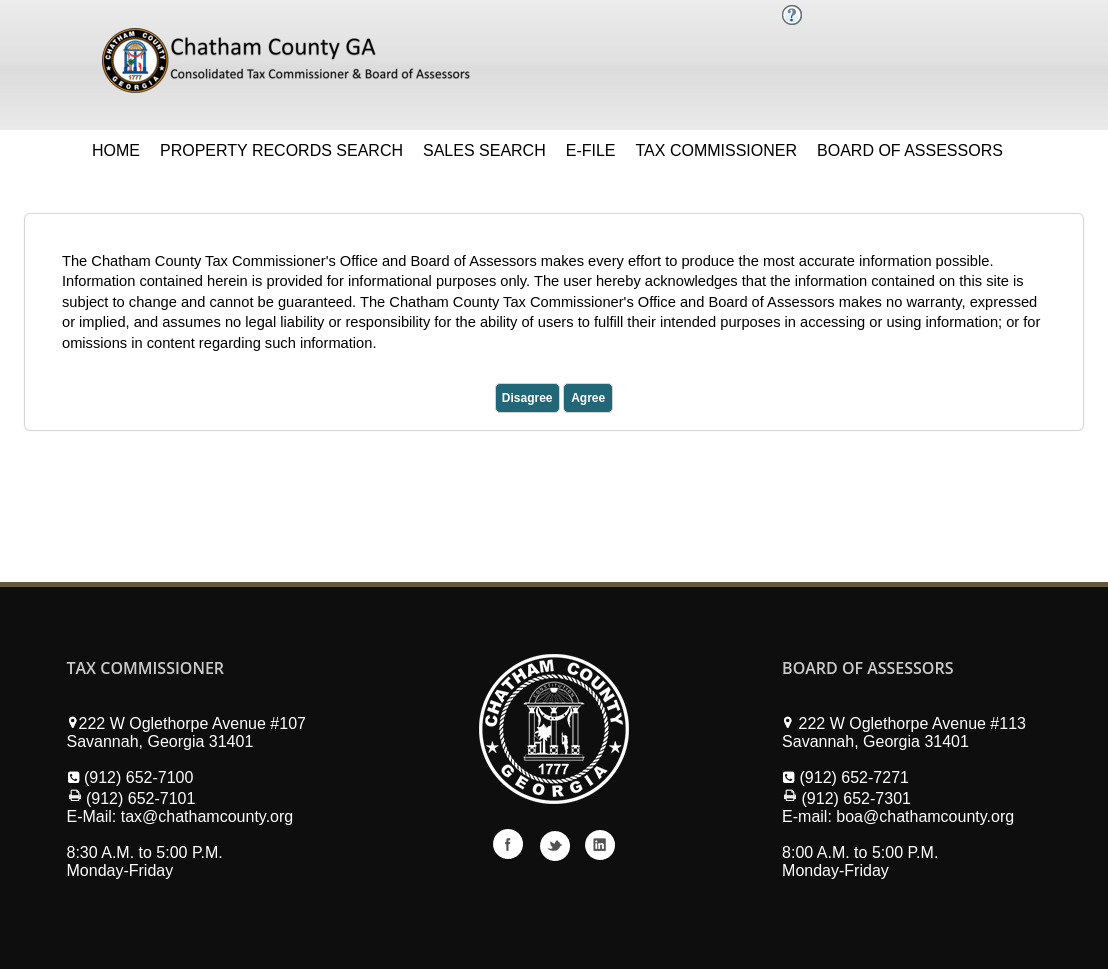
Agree (588, 398)
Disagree (527, 398)
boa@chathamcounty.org (925, 816)
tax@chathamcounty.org (207, 816)
